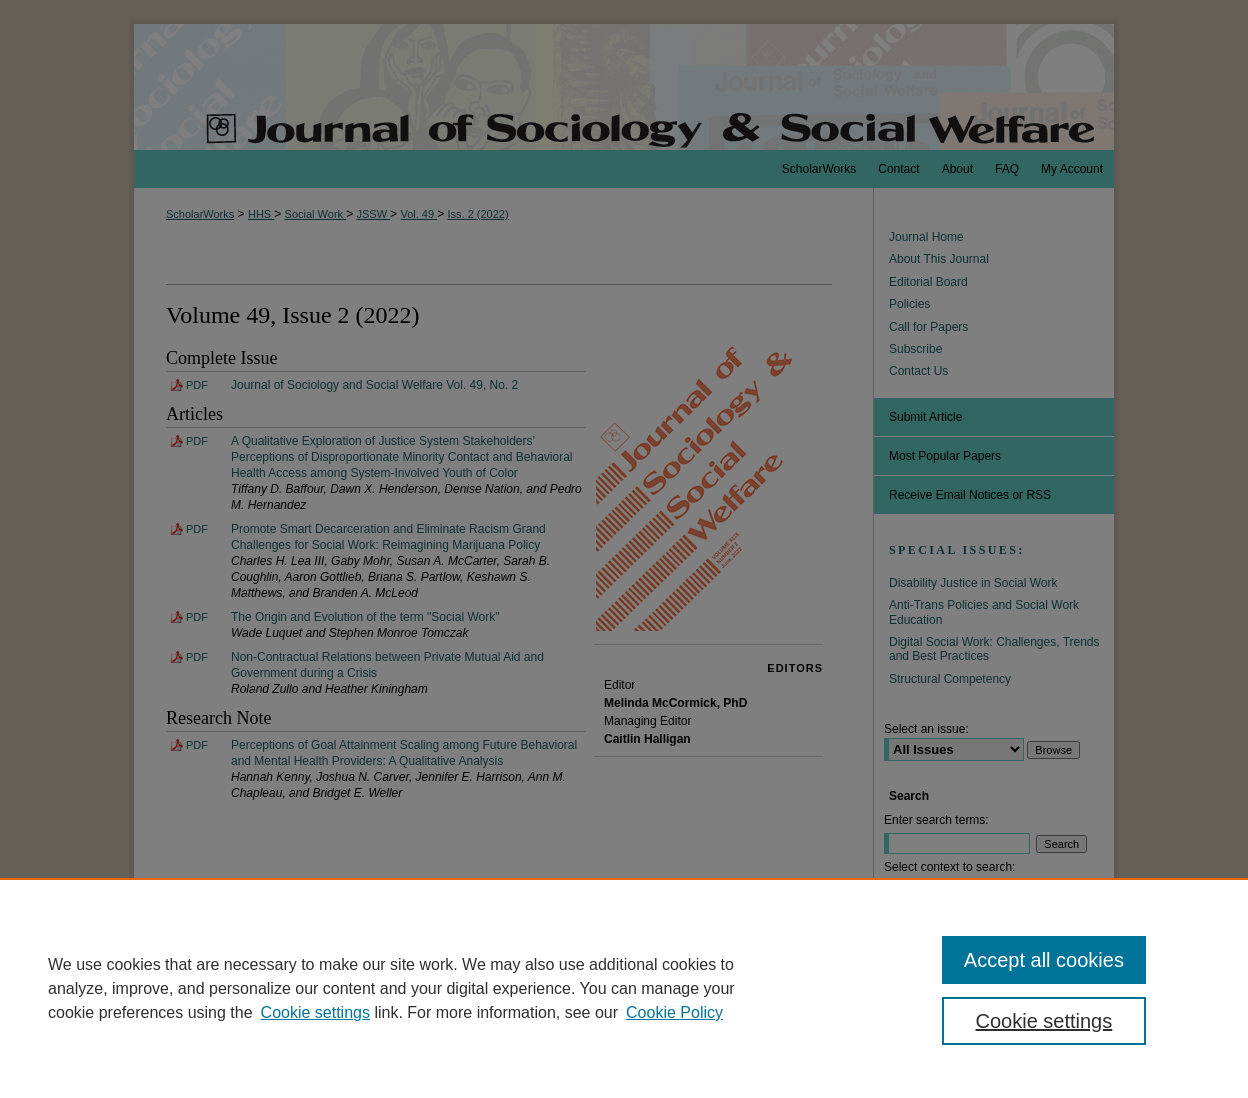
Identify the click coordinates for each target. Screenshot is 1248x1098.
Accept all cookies (1044, 960)
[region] (624, 988)
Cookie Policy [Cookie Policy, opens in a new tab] (674, 1012)
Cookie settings (315, 1012)
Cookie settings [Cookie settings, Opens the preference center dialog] (1044, 1021)
